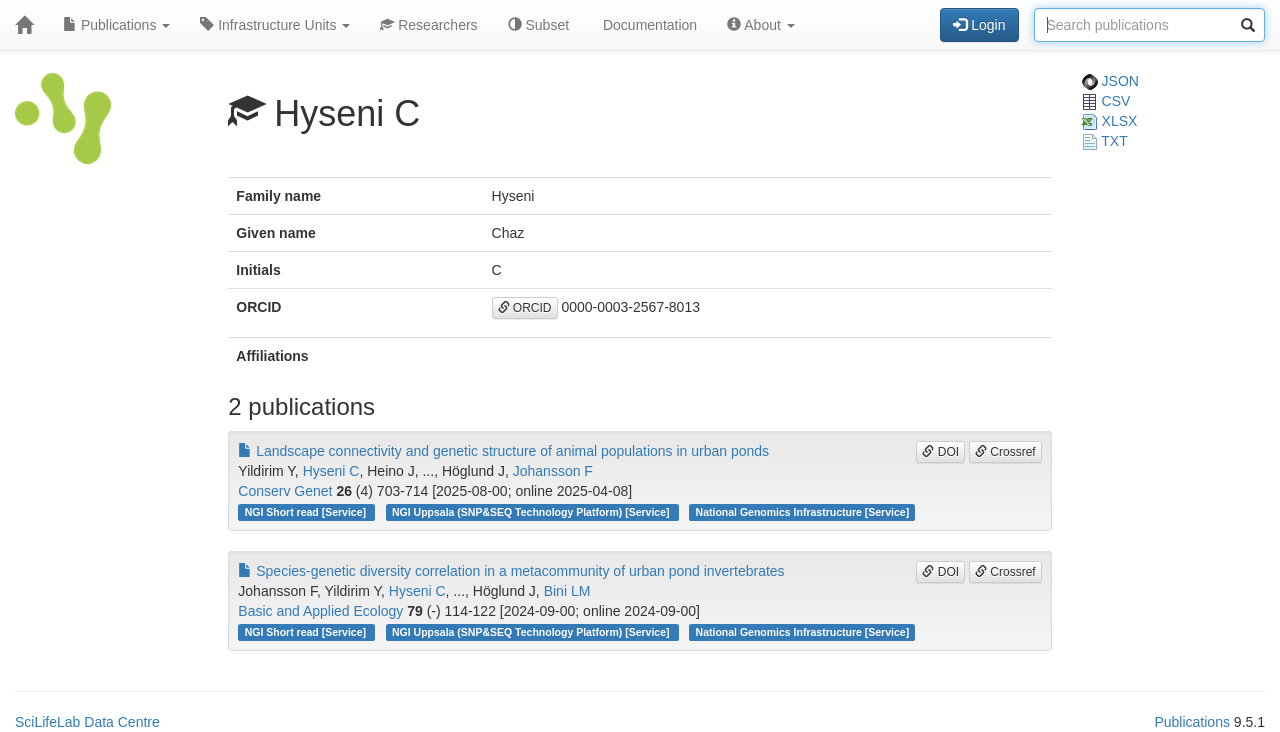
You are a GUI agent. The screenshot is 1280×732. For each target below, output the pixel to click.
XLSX (1110, 121)
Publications (116, 25)
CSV (1106, 101)
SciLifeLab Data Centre (87, 722)
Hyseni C (331, 471)
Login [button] (979, 25)
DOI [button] (940, 452)
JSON (1110, 81)
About (761, 25)
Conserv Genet (285, 491)
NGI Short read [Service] (307, 512)
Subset (538, 25)
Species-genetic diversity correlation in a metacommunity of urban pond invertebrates (511, 571)
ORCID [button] (525, 308)
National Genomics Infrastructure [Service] (803, 512)
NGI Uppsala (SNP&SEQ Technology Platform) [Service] (532, 512)
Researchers (428, 25)
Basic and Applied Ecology (320, 611)
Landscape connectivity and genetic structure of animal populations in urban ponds (503, 451)
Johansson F (553, 471)
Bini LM (567, 591)
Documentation (648, 25)
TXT (1105, 141)
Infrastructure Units (275, 25)
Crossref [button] (1005, 452)
